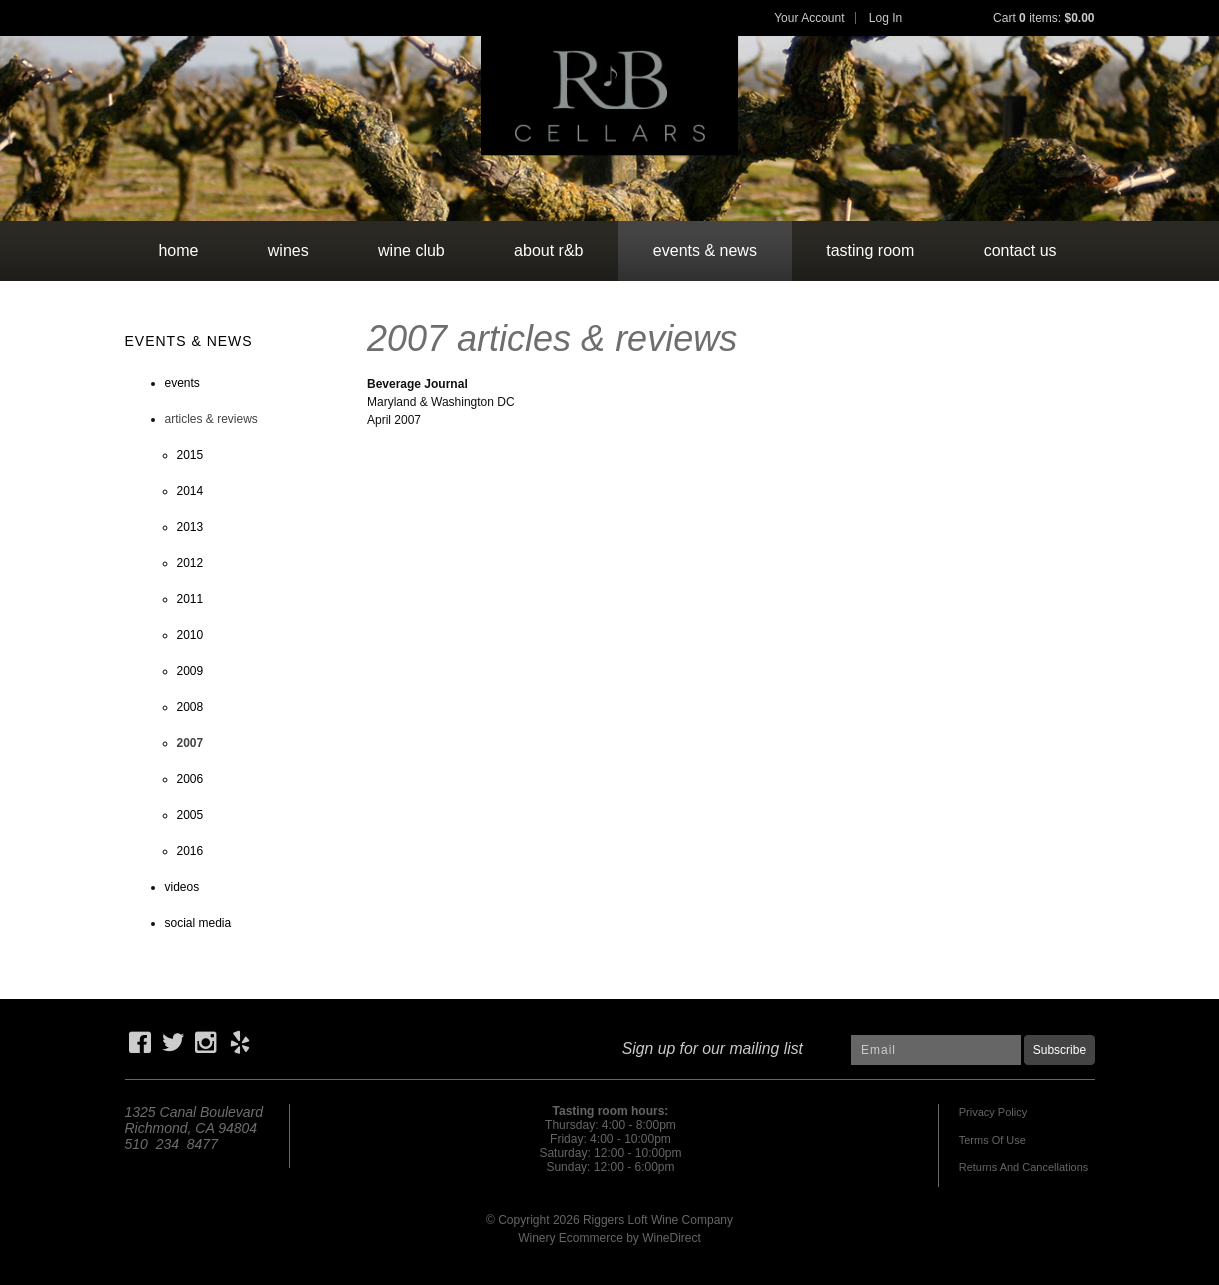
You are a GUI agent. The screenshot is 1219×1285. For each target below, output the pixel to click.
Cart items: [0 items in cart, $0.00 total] (1043, 18)
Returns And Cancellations (1024, 1167)
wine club (411, 250)
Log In (885, 18)
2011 (190, 599)
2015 (190, 455)
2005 (190, 815)
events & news (705, 250)
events (182, 383)
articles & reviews (211, 419)
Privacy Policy (993, 1112)
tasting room (870, 250)
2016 (190, 851)
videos (182, 887)
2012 (190, 563)
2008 (190, 707)
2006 (190, 779)
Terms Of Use (992, 1140)
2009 (190, 671)
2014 (190, 491)
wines (288, 250)
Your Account (809, 18)
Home (178, 250)
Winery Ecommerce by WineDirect (609, 1238)
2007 (190, 743)
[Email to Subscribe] (936, 1050)
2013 (190, 527)
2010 (190, 635)
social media (198, 923)
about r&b (548, 250)
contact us (1020, 250)
